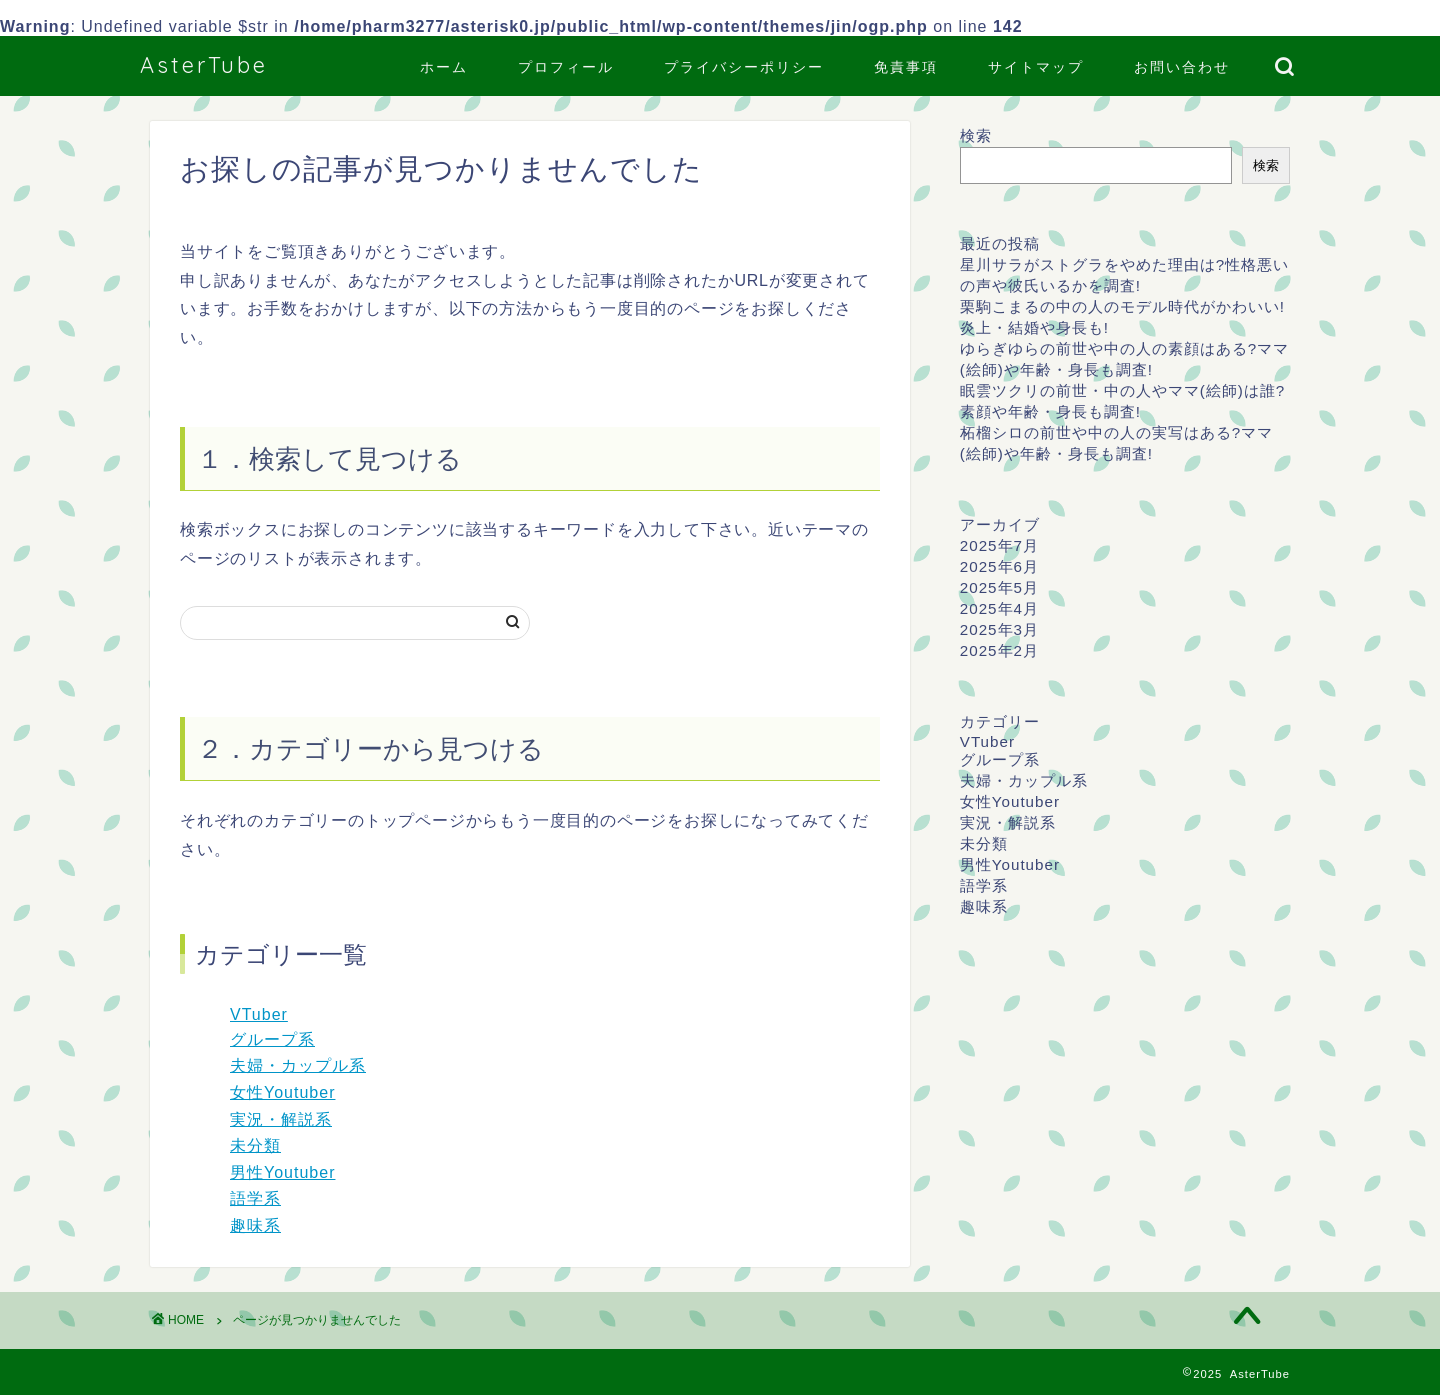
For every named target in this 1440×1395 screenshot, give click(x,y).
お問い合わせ (1182, 67)
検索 (976, 135)
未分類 (255, 1145)
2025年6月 (999, 566)
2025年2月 (999, 650)
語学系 (255, 1198)
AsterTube (204, 64)
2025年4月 (999, 608)
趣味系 (255, 1225)
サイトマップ (1036, 67)
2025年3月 (999, 629)
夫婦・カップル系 (298, 1065)
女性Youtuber (282, 1092)
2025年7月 (999, 545)
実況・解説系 (281, 1119)
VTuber (259, 1014)
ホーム (444, 67)
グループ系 (272, 1039)
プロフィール (566, 67)
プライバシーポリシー (744, 67)
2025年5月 (999, 587)
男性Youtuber (282, 1172)
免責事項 (906, 67)
